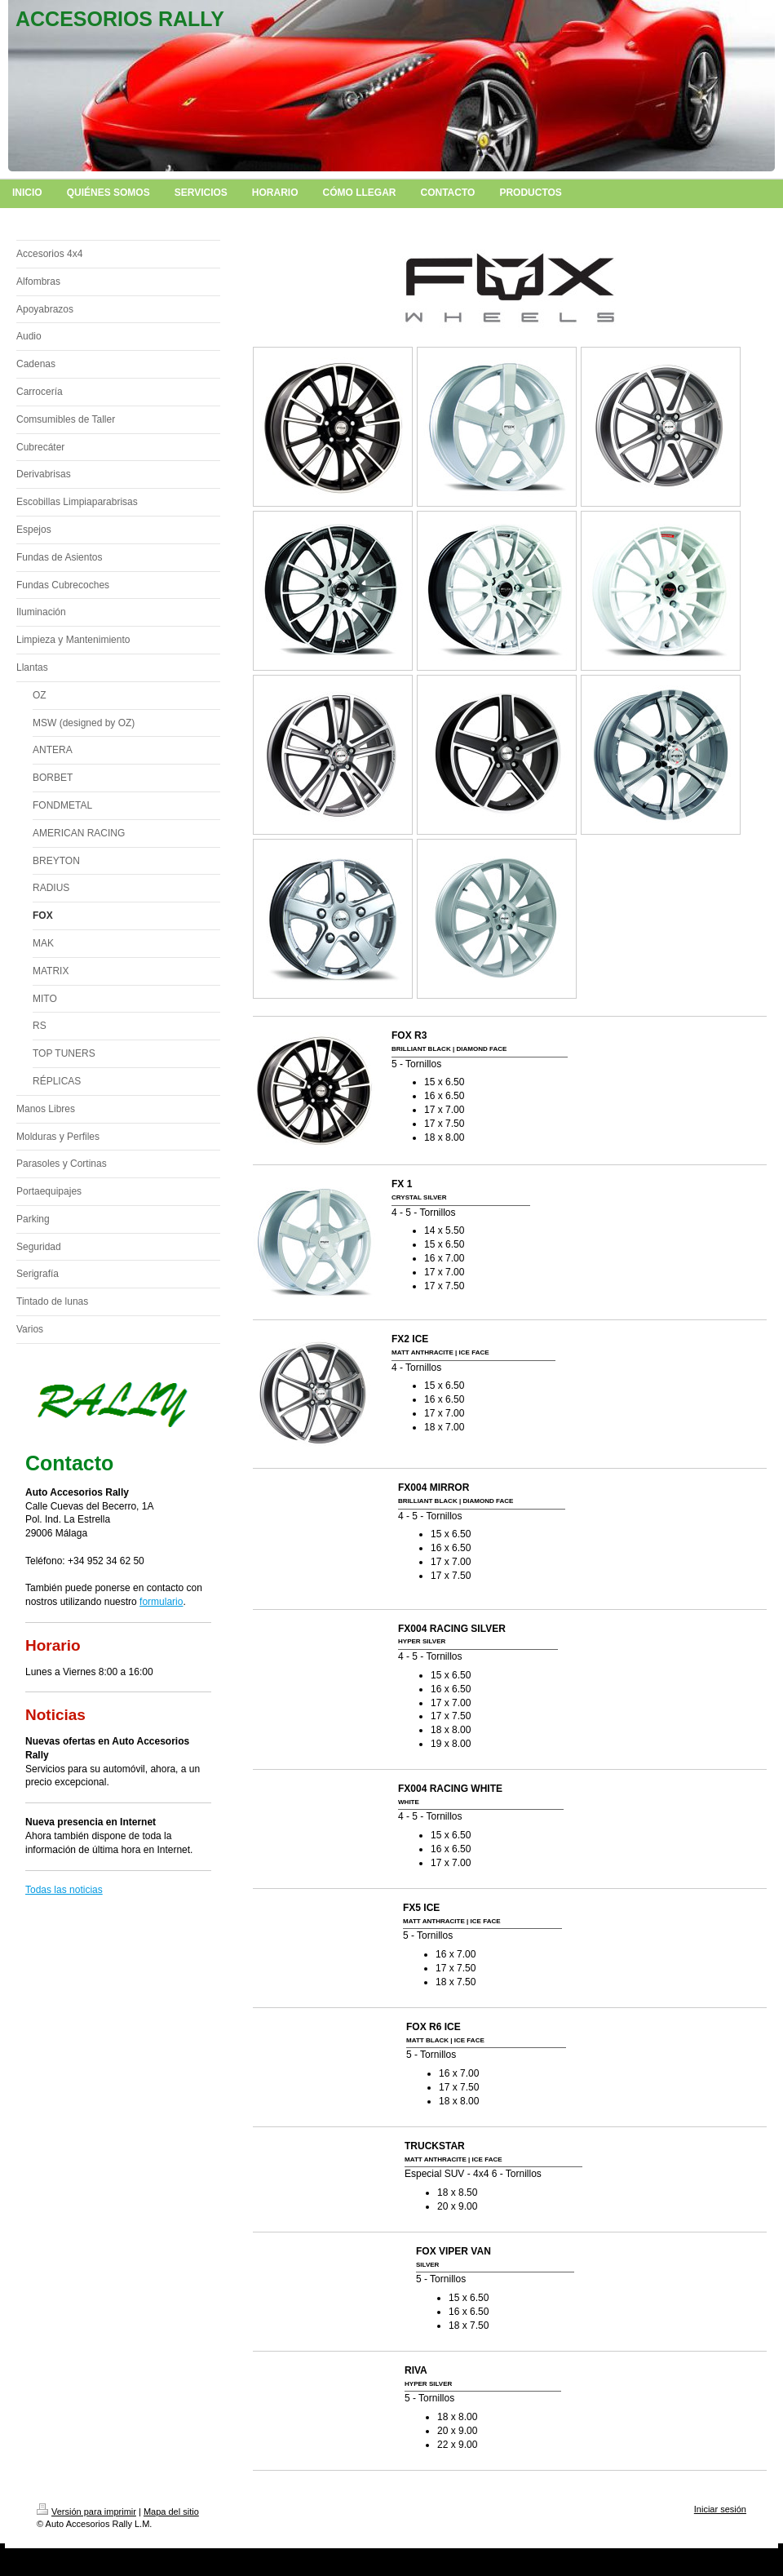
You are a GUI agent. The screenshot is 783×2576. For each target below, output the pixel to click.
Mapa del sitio (171, 2511)
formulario (161, 1601)
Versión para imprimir (86, 2511)
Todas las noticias (64, 1889)
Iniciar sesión (720, 2509)
